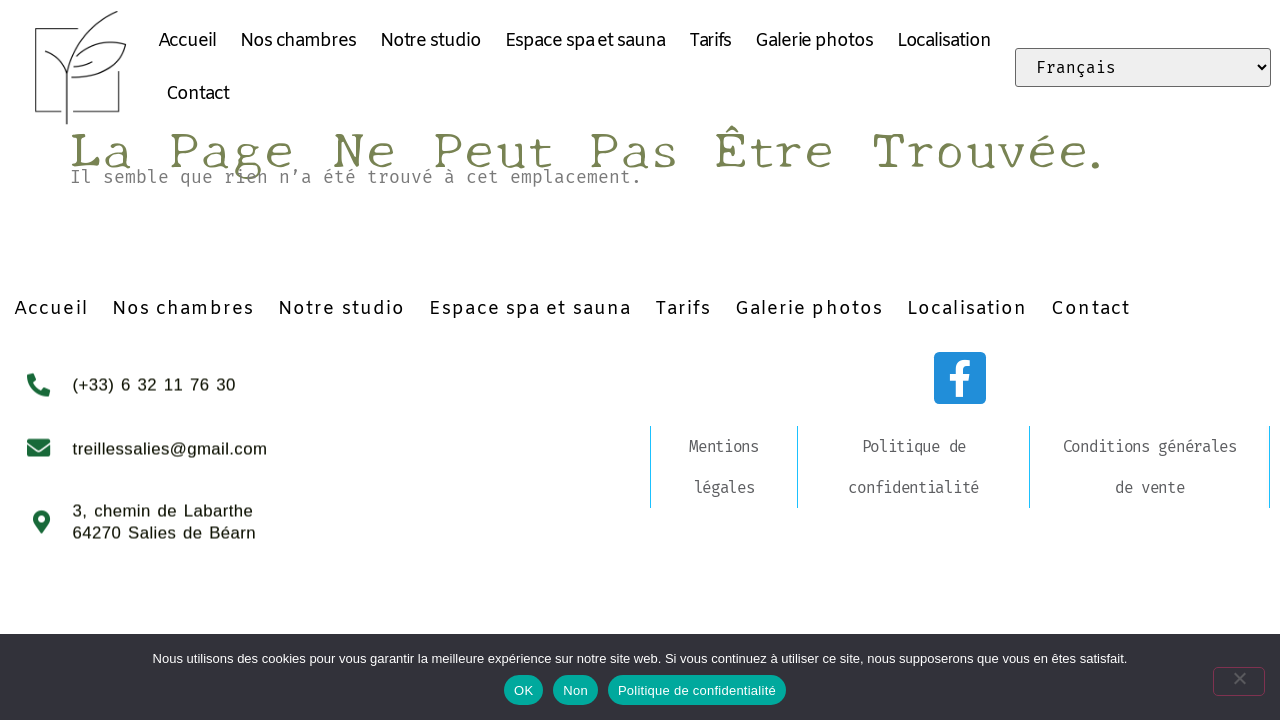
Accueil (187, 41)
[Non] (1248, 676)
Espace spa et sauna (585, 41)
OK (523, 690)
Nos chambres (298, 41)
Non (575, 690)
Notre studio (430, 41)
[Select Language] (1143, 67)
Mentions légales (724, 467)
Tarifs (710, 41)
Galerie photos (814, 41)
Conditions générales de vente (1150, 467)
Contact (197, 94)
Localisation (944, 41)
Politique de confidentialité (913, 467)
